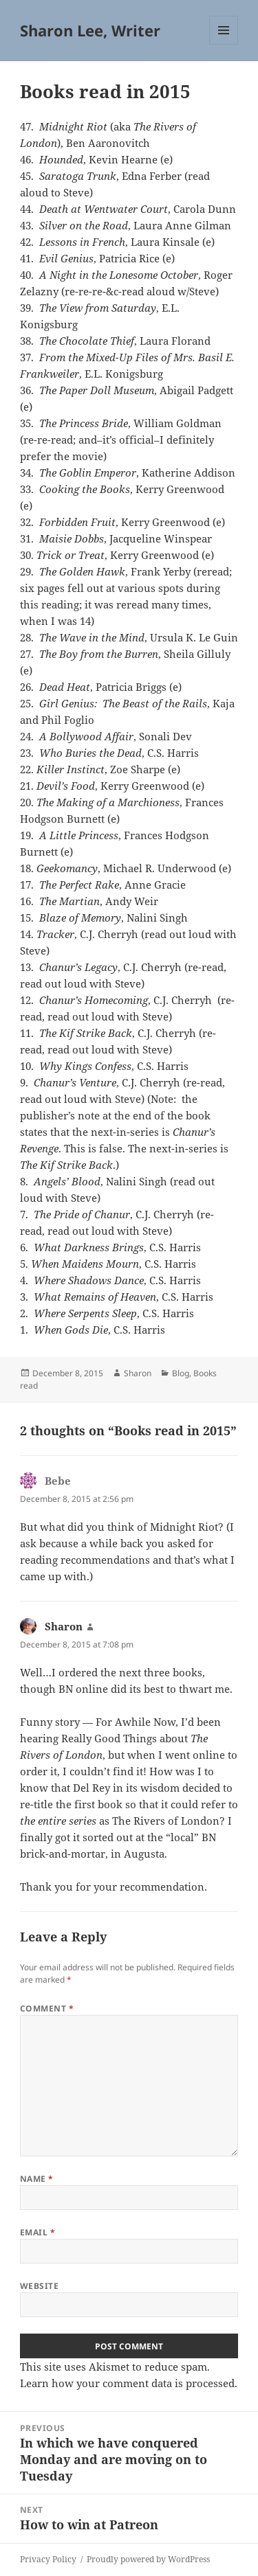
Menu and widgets (224, 44)
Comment (47, 2008)
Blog (180, 1373)
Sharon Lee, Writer (90, 30)
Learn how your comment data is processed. (128, 2383)
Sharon (137, 1373)
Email (37, 2232)
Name (37, 2179)
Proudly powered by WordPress (148, 2559)
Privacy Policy (48, 2559)
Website (39, 2286)
